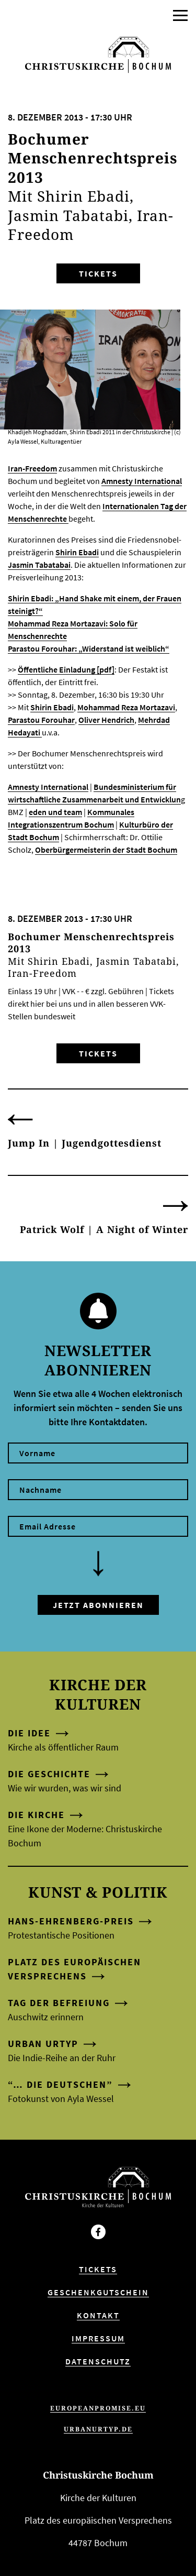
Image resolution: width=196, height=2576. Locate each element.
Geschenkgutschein (98, 2292)
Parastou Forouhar (41, 719)
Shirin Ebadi (77, 552)
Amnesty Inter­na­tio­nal (141, 481)
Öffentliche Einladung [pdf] (66, 669)
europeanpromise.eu (98, 2408)
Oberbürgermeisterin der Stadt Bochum (106, 849)
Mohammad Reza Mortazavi (126, 707)
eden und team (55, 812)
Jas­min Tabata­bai (39, 564)
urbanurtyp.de (98, 2429)
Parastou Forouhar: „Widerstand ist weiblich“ (88, 648)
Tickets (98, 273)
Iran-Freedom (32, 468)
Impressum (98, 2338)
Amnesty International (48, 786)
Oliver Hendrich (106, 719)
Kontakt (98, 2315)
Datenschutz (98, 2361)
